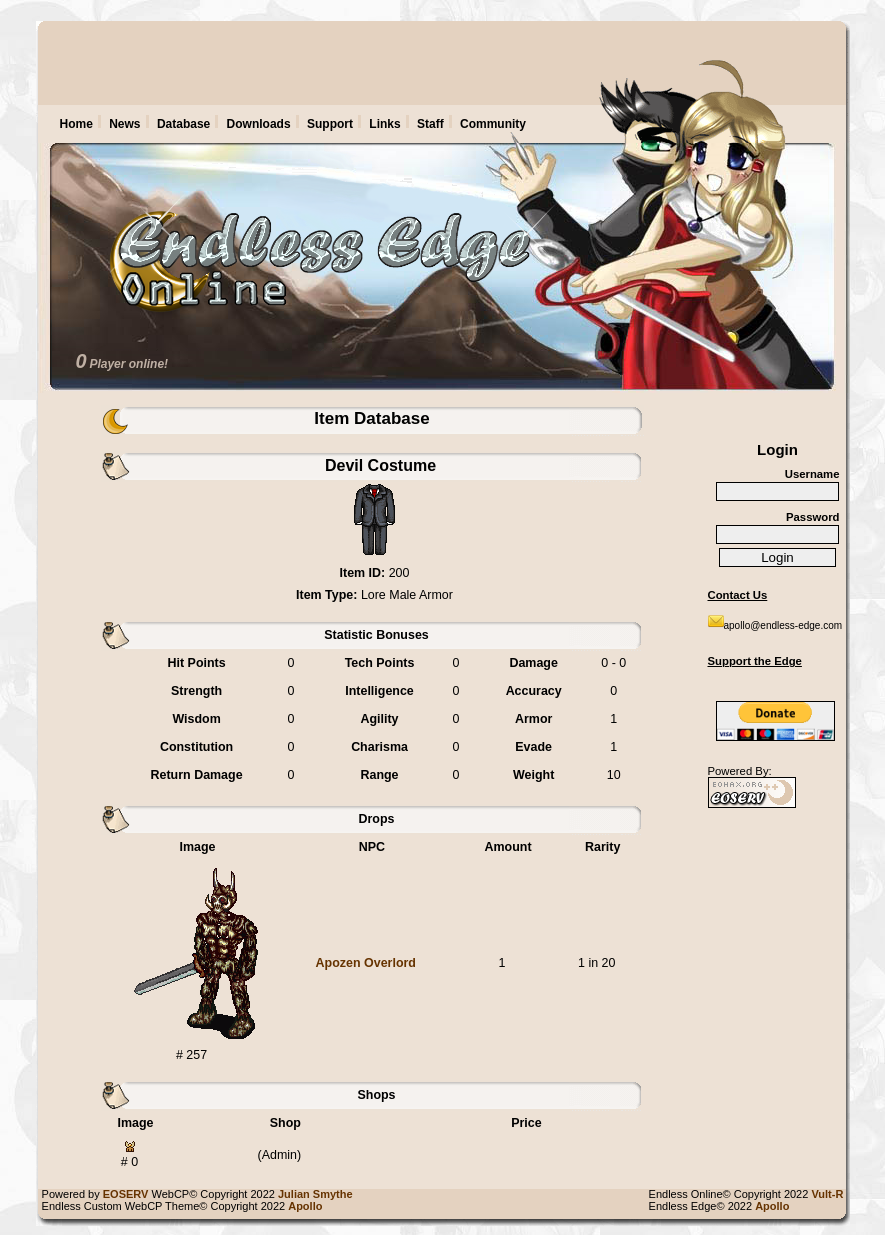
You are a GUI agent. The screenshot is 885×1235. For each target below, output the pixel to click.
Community (493, 124)
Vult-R (830, 1194)
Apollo (775, 1206)
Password (813, 517)
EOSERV (126, 1194)
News (124, 124)
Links (384, 124)
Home (76, 124)
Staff (430, 124)
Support (330, 124)
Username (812, 474)
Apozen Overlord (366, 963)
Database (183, 124)
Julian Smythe (318, 1194)
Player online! (128, 364)
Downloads (259, 124)
